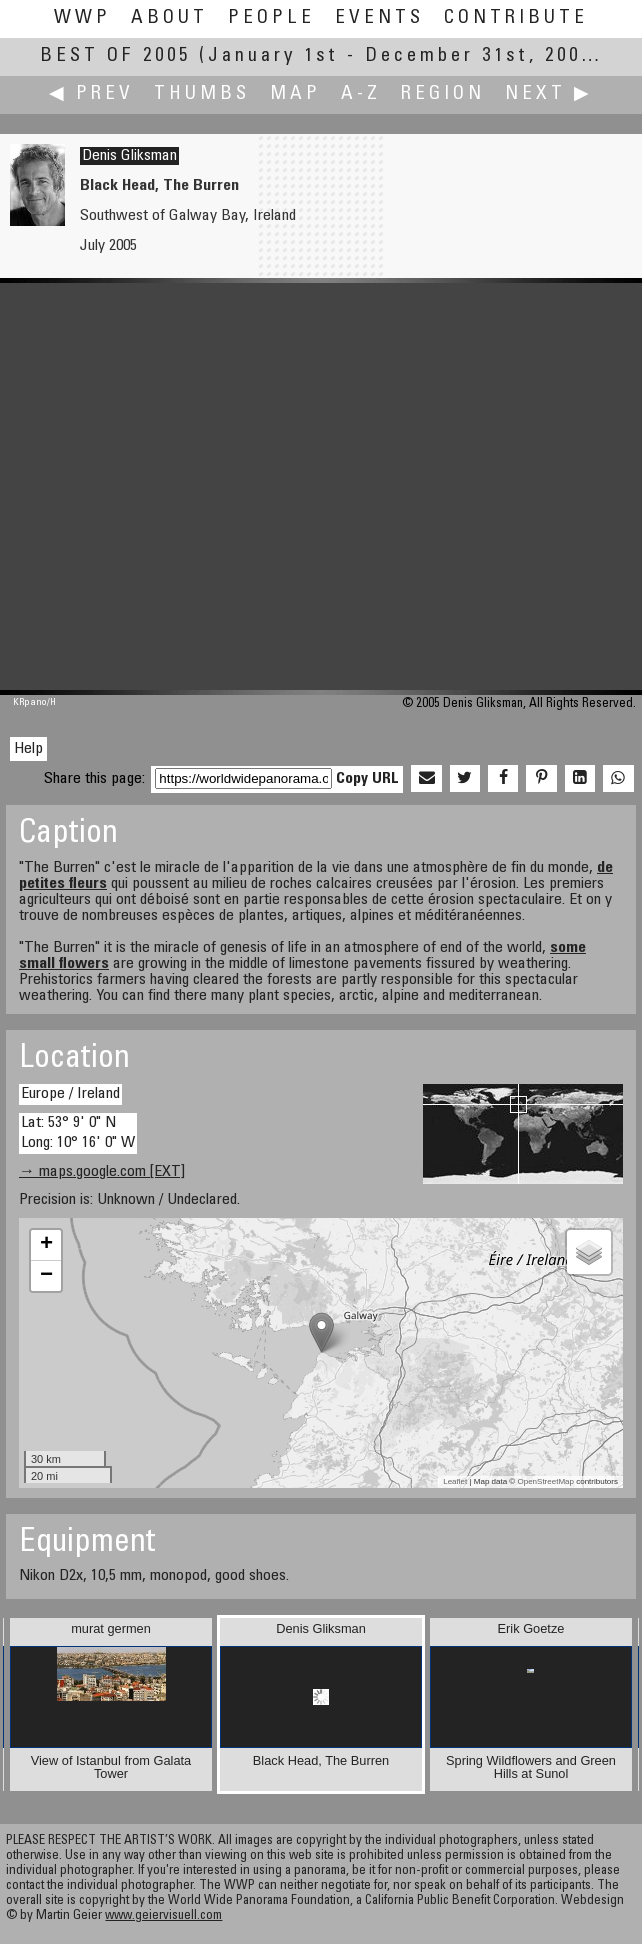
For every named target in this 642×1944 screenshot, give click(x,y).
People (271, 18)
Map (295, 94)
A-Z (361, 94)
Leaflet (455, 1481)
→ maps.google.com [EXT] (102, 1172)
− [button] (46, 1276)
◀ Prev (91, 94)
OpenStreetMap (545, 1481)
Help (28, 749)
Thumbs (202, 94)
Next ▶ (549, 94)
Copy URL (367, 779)
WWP (82, 18)
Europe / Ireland (70, 1094)
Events (379, 18)
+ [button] (46, 1245)
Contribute (516, 18)
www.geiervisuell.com (163, 1916)
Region (443, 94)
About (169, 18)
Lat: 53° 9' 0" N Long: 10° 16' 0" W (78, 1132)
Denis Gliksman (129, 156)
